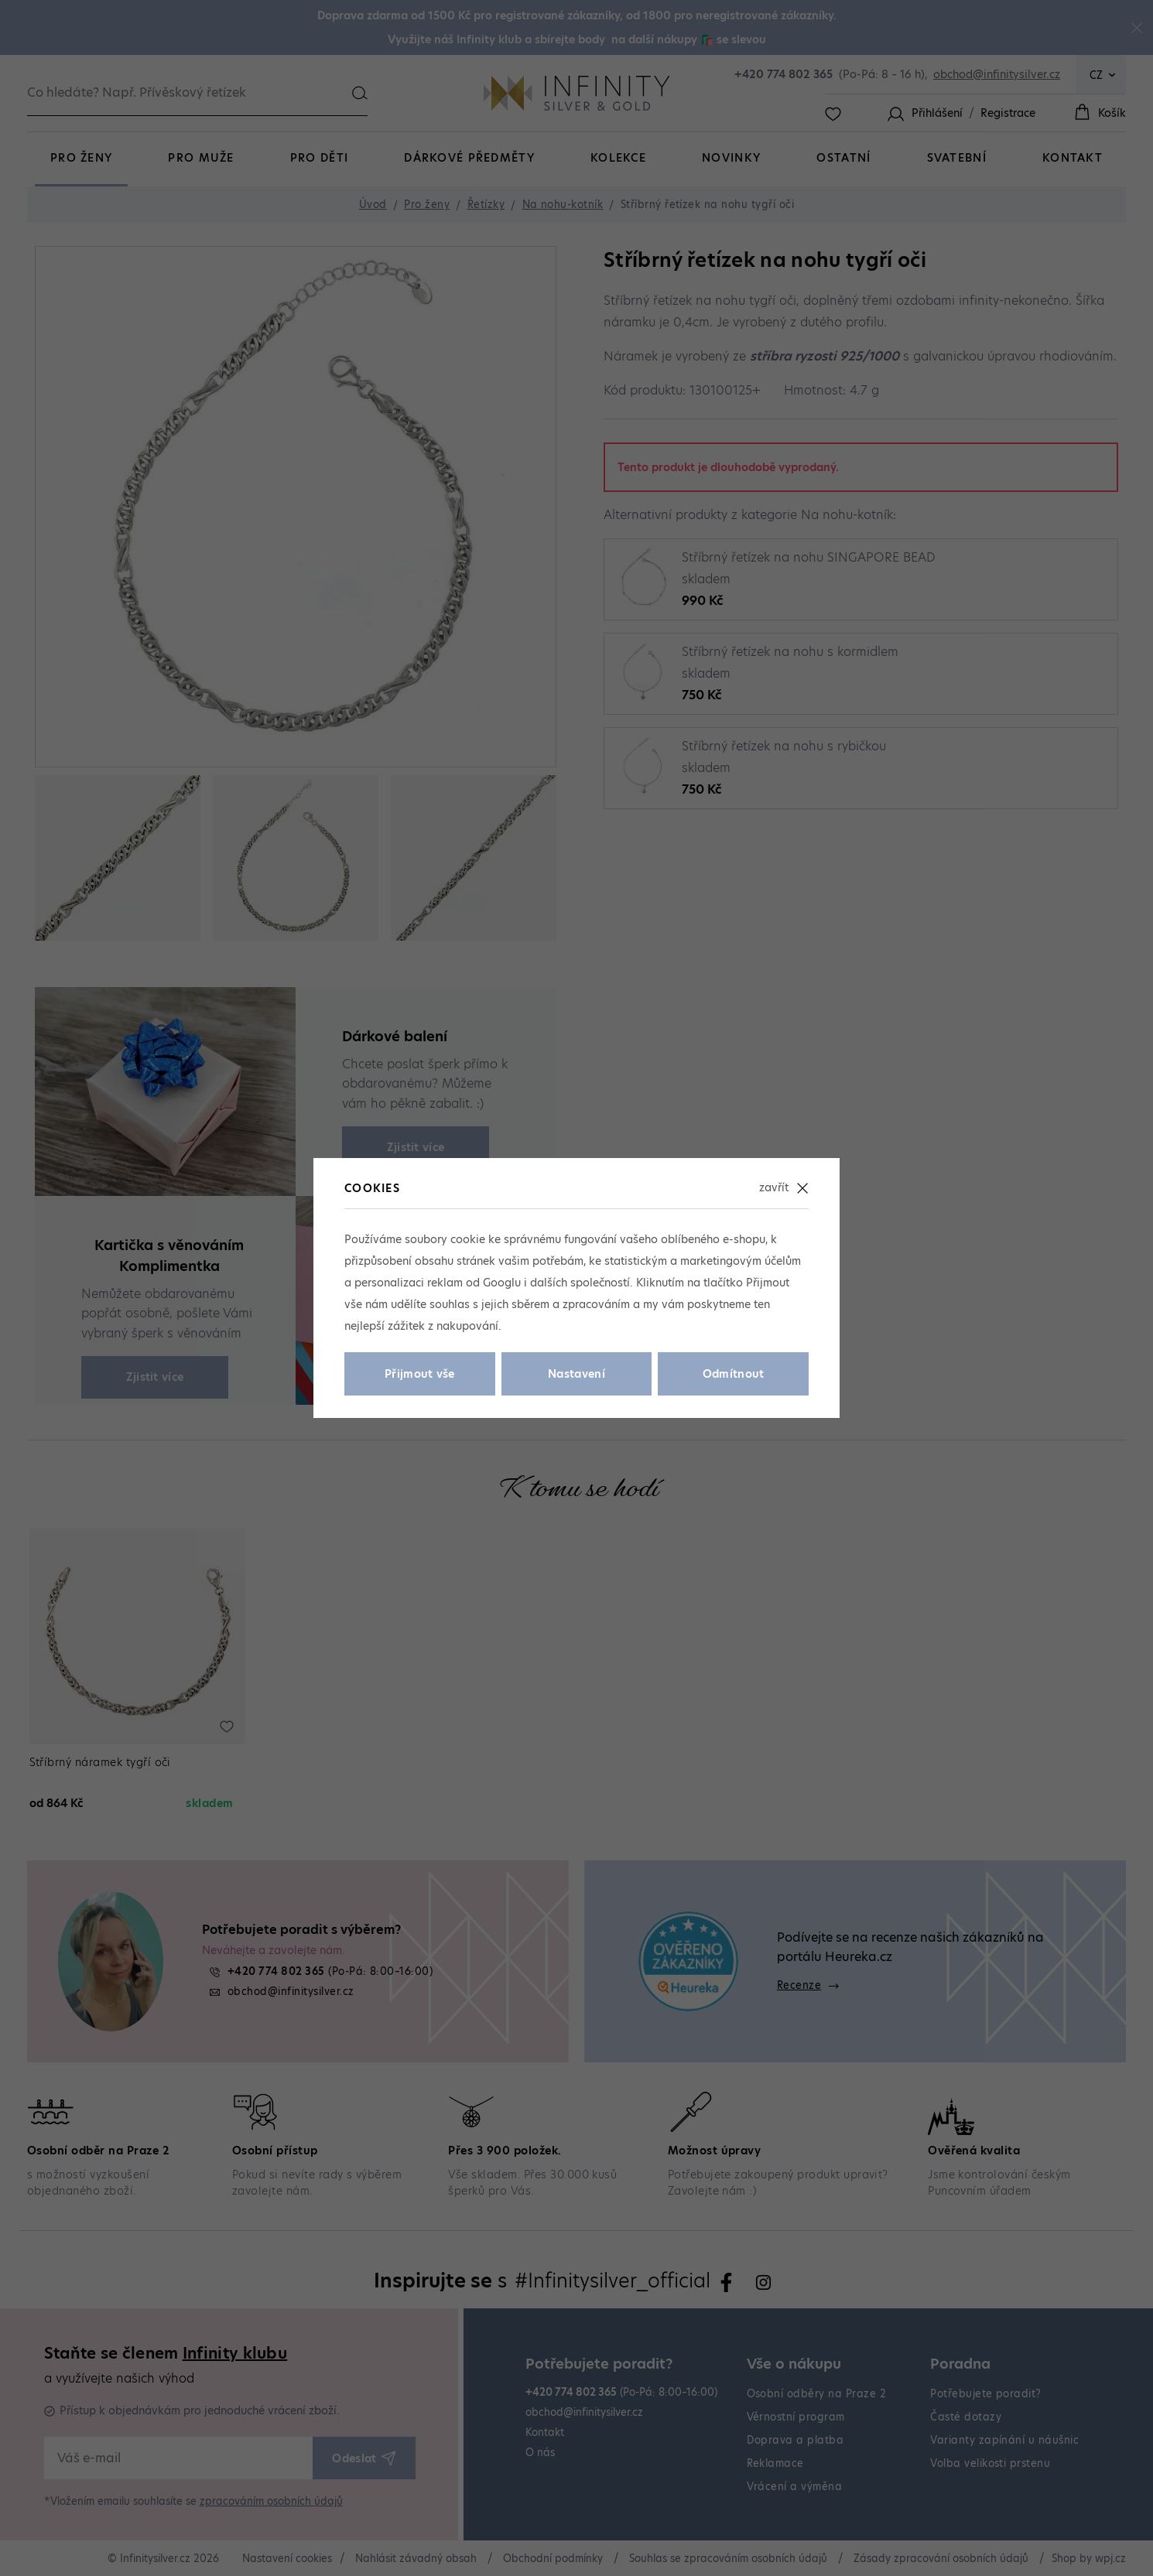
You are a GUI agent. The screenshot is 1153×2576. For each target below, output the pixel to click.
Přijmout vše (420, 1374)
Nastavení (576, 1374)
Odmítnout (734, 1374)
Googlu (502, 1282)
